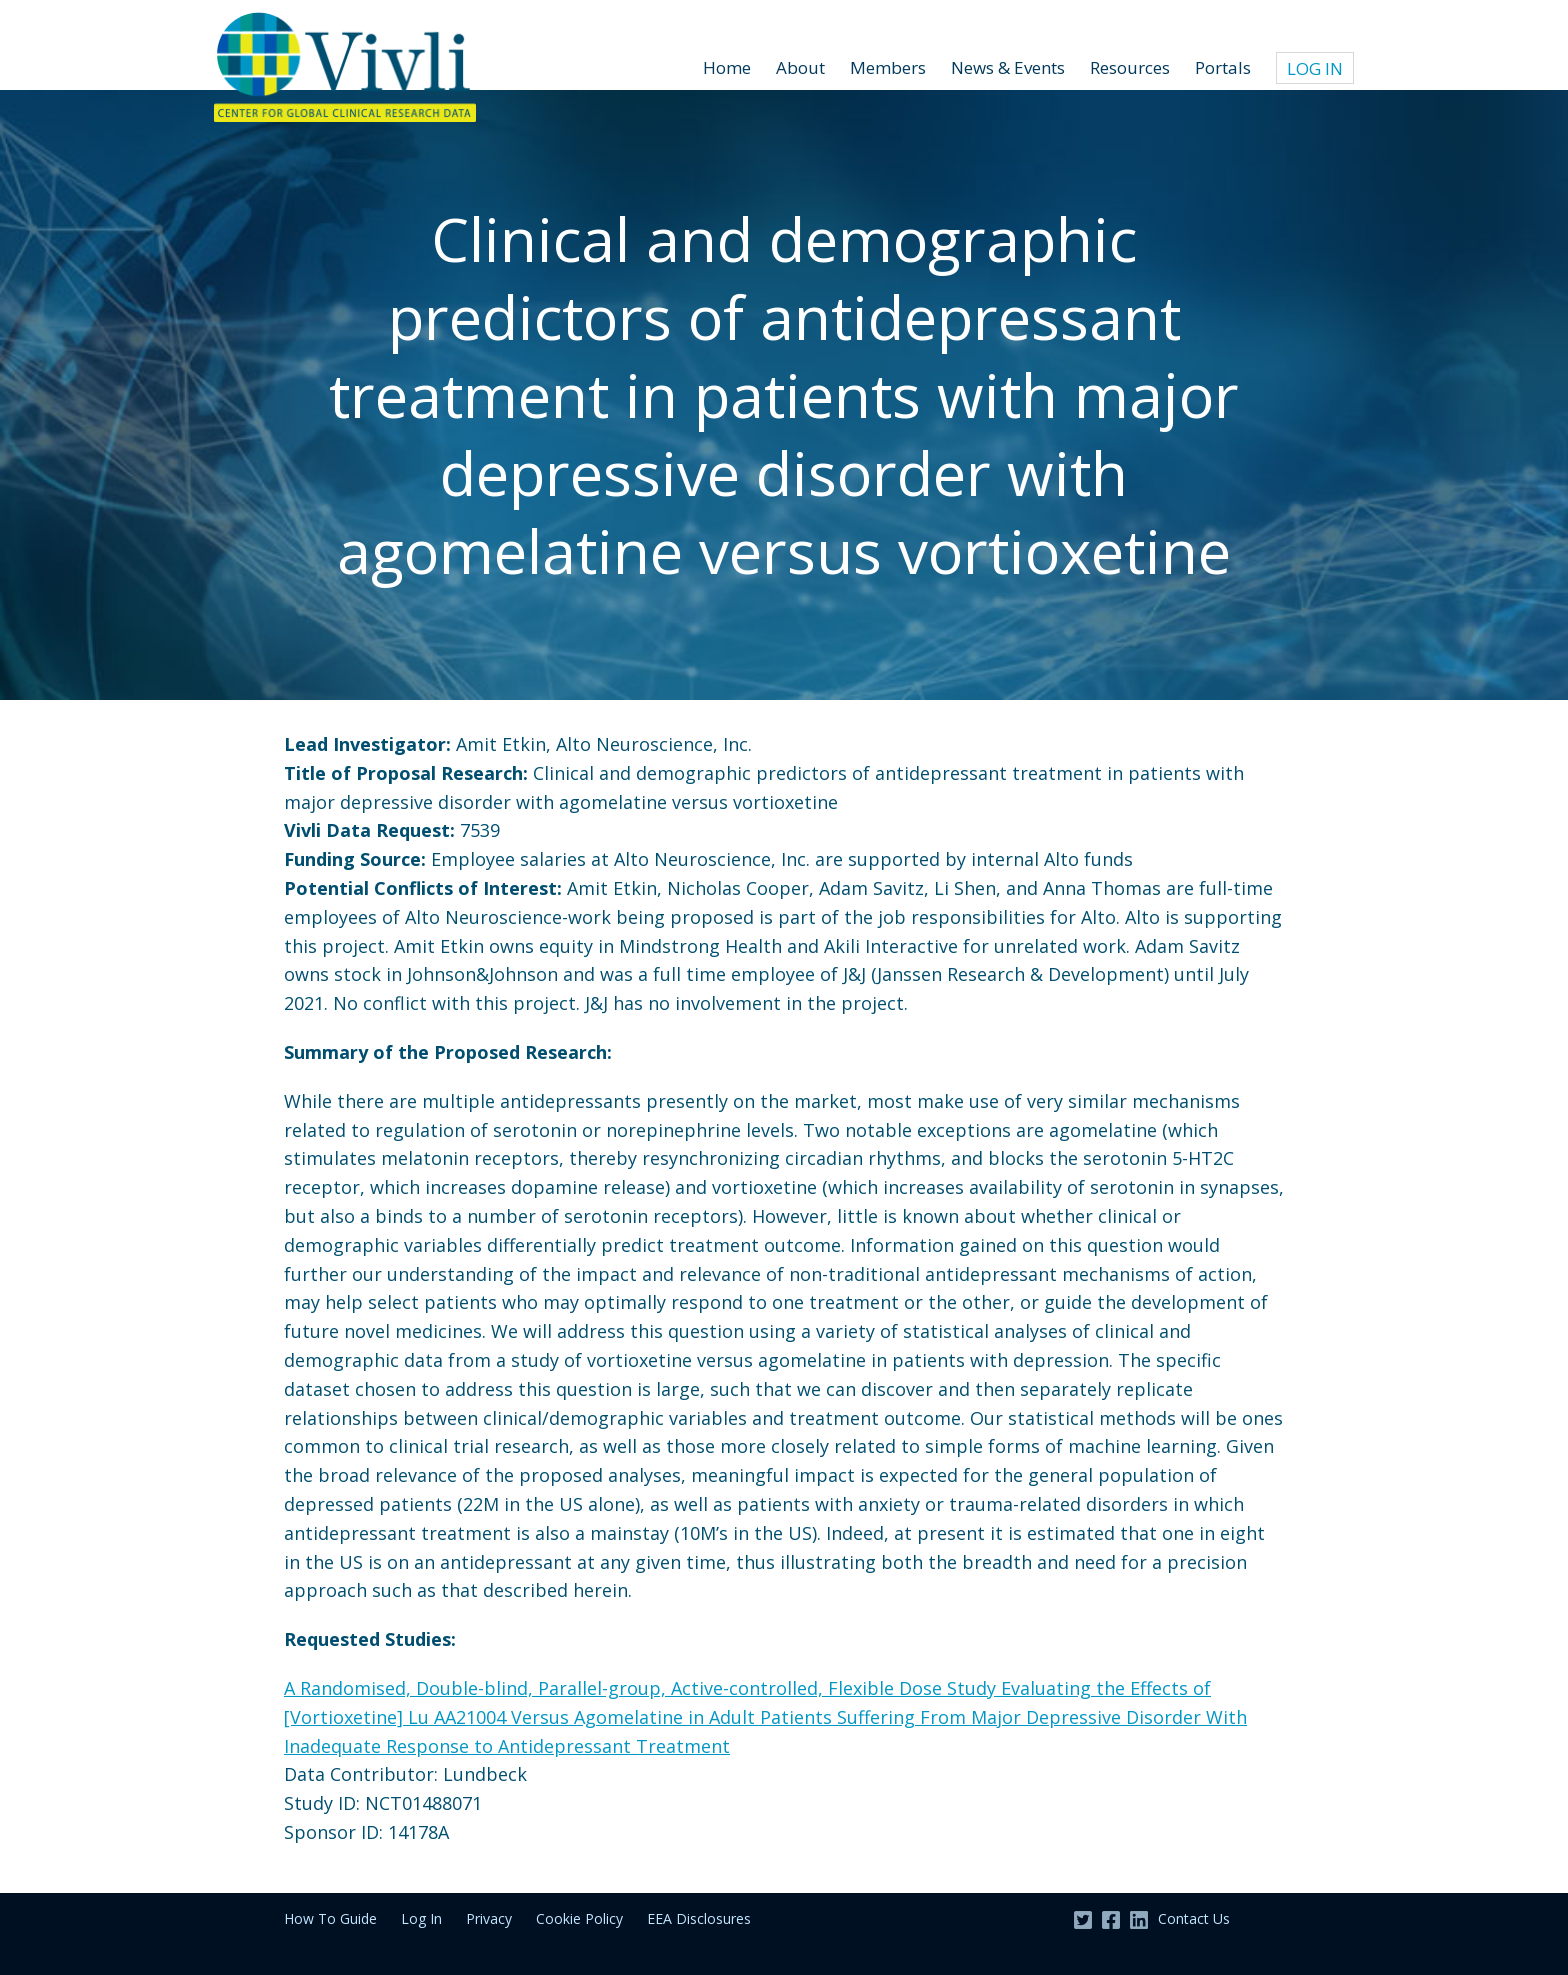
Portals (1223, 67)
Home (727, 67)
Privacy (489, 1918)
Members (888, 67)
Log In (1315, 68)
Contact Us (1194, 1918)
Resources (1130, 67)
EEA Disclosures (699, 1918)
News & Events (1008, 67)
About (800, 67)
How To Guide (330, 1918)
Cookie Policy (579, 1918)
